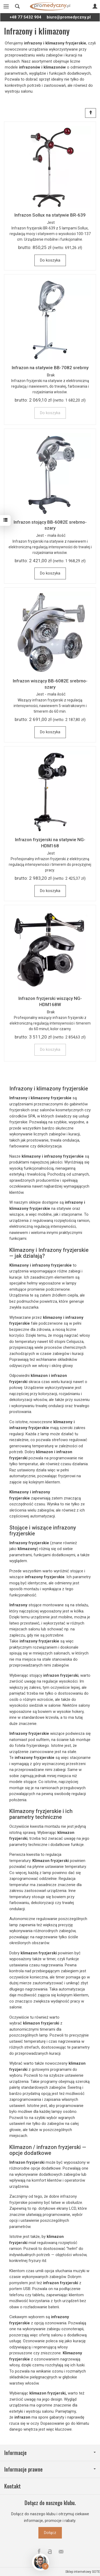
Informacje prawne (50, 2469)
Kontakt (12, 2486)
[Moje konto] (95, 6)
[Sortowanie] (90, 113)
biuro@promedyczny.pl (69, 17)
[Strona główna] (50, 6)
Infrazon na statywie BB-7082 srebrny (50, 367)
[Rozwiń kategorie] (6, 6)
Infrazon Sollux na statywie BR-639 (50, 215)
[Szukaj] (17, 6)
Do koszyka (50, 260)
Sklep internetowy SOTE (82, 2572)
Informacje (50, 2453)
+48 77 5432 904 (25, 17)
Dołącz (50, 2532)
